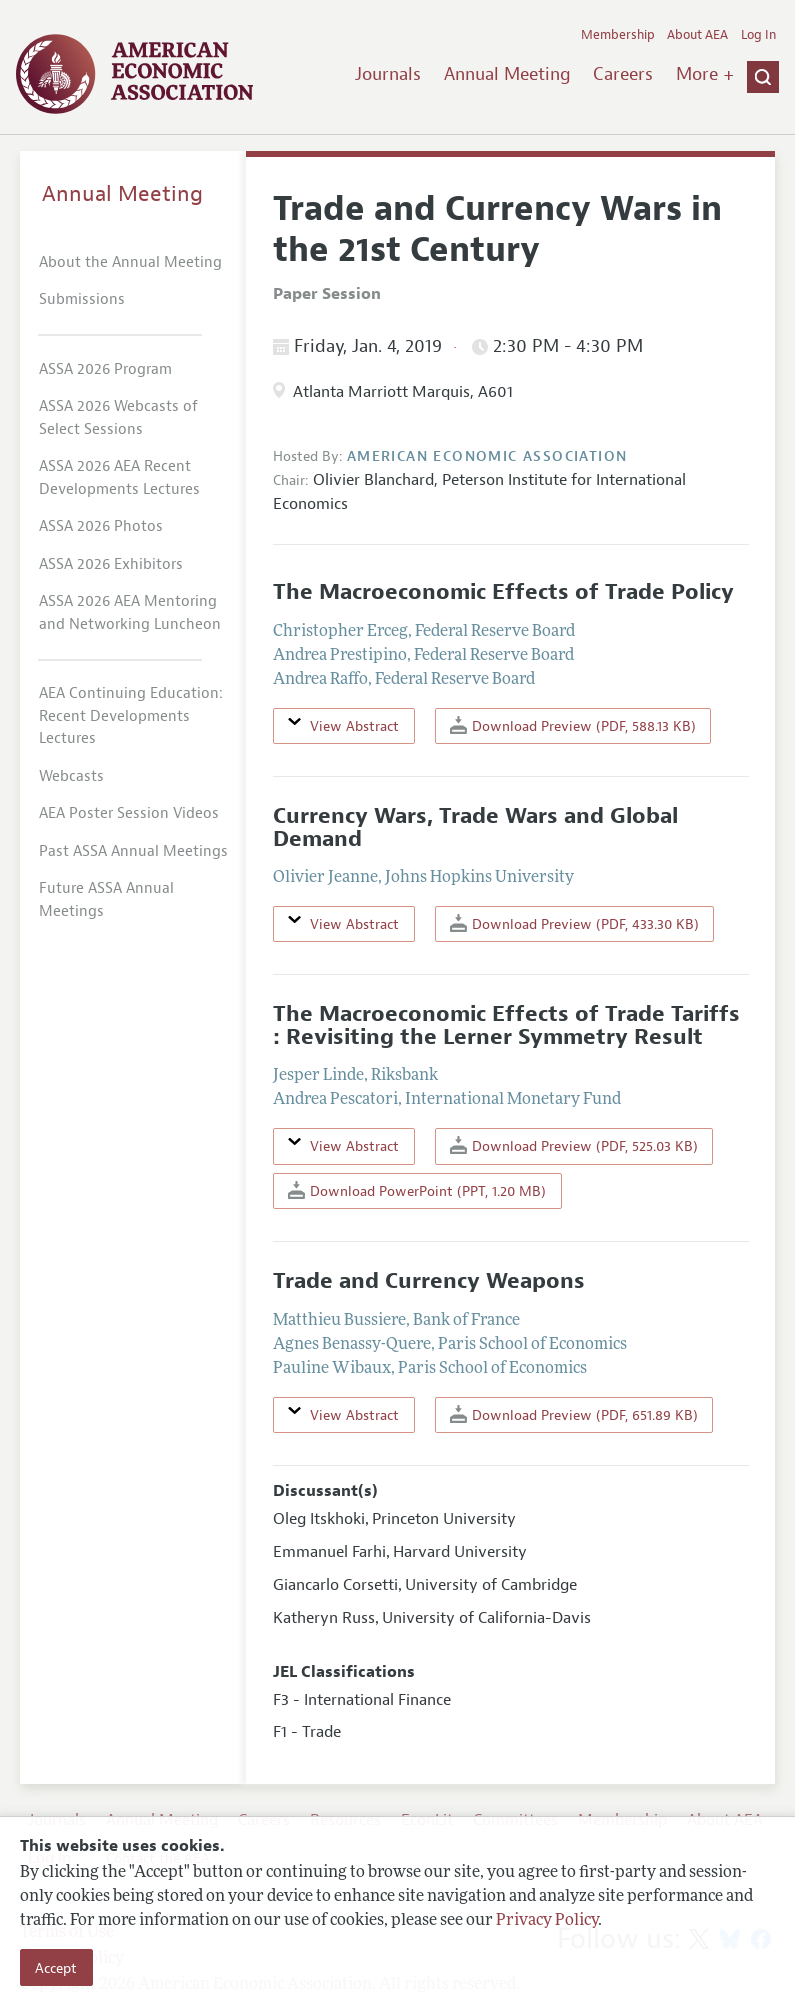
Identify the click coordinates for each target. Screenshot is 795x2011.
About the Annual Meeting (130, 262)
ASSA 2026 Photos (101, 526)
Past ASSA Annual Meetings (133, 851)
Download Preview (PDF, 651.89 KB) (574, 1414)
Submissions (82, 299)
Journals (388, 74)
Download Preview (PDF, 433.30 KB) (574, 923)
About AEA (697, 35)
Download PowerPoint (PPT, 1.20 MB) (417, 1190)
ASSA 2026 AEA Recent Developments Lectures (119, 478)
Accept (56, 1968)
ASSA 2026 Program (105, 369)
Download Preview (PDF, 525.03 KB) (574, 1145)
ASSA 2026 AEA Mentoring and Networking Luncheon (130, 613)
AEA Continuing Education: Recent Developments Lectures (131, 716)
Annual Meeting (507, 74)
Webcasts (71, 776)
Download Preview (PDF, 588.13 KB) (573, 725)
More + (705, 74)
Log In (758, 35)
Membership (618, 35)
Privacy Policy (547, 1921)
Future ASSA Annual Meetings (106, 900)
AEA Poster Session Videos (129, 813)
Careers (623, 74)
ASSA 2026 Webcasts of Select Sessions (118, 418)
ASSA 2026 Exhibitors (111, 564)
